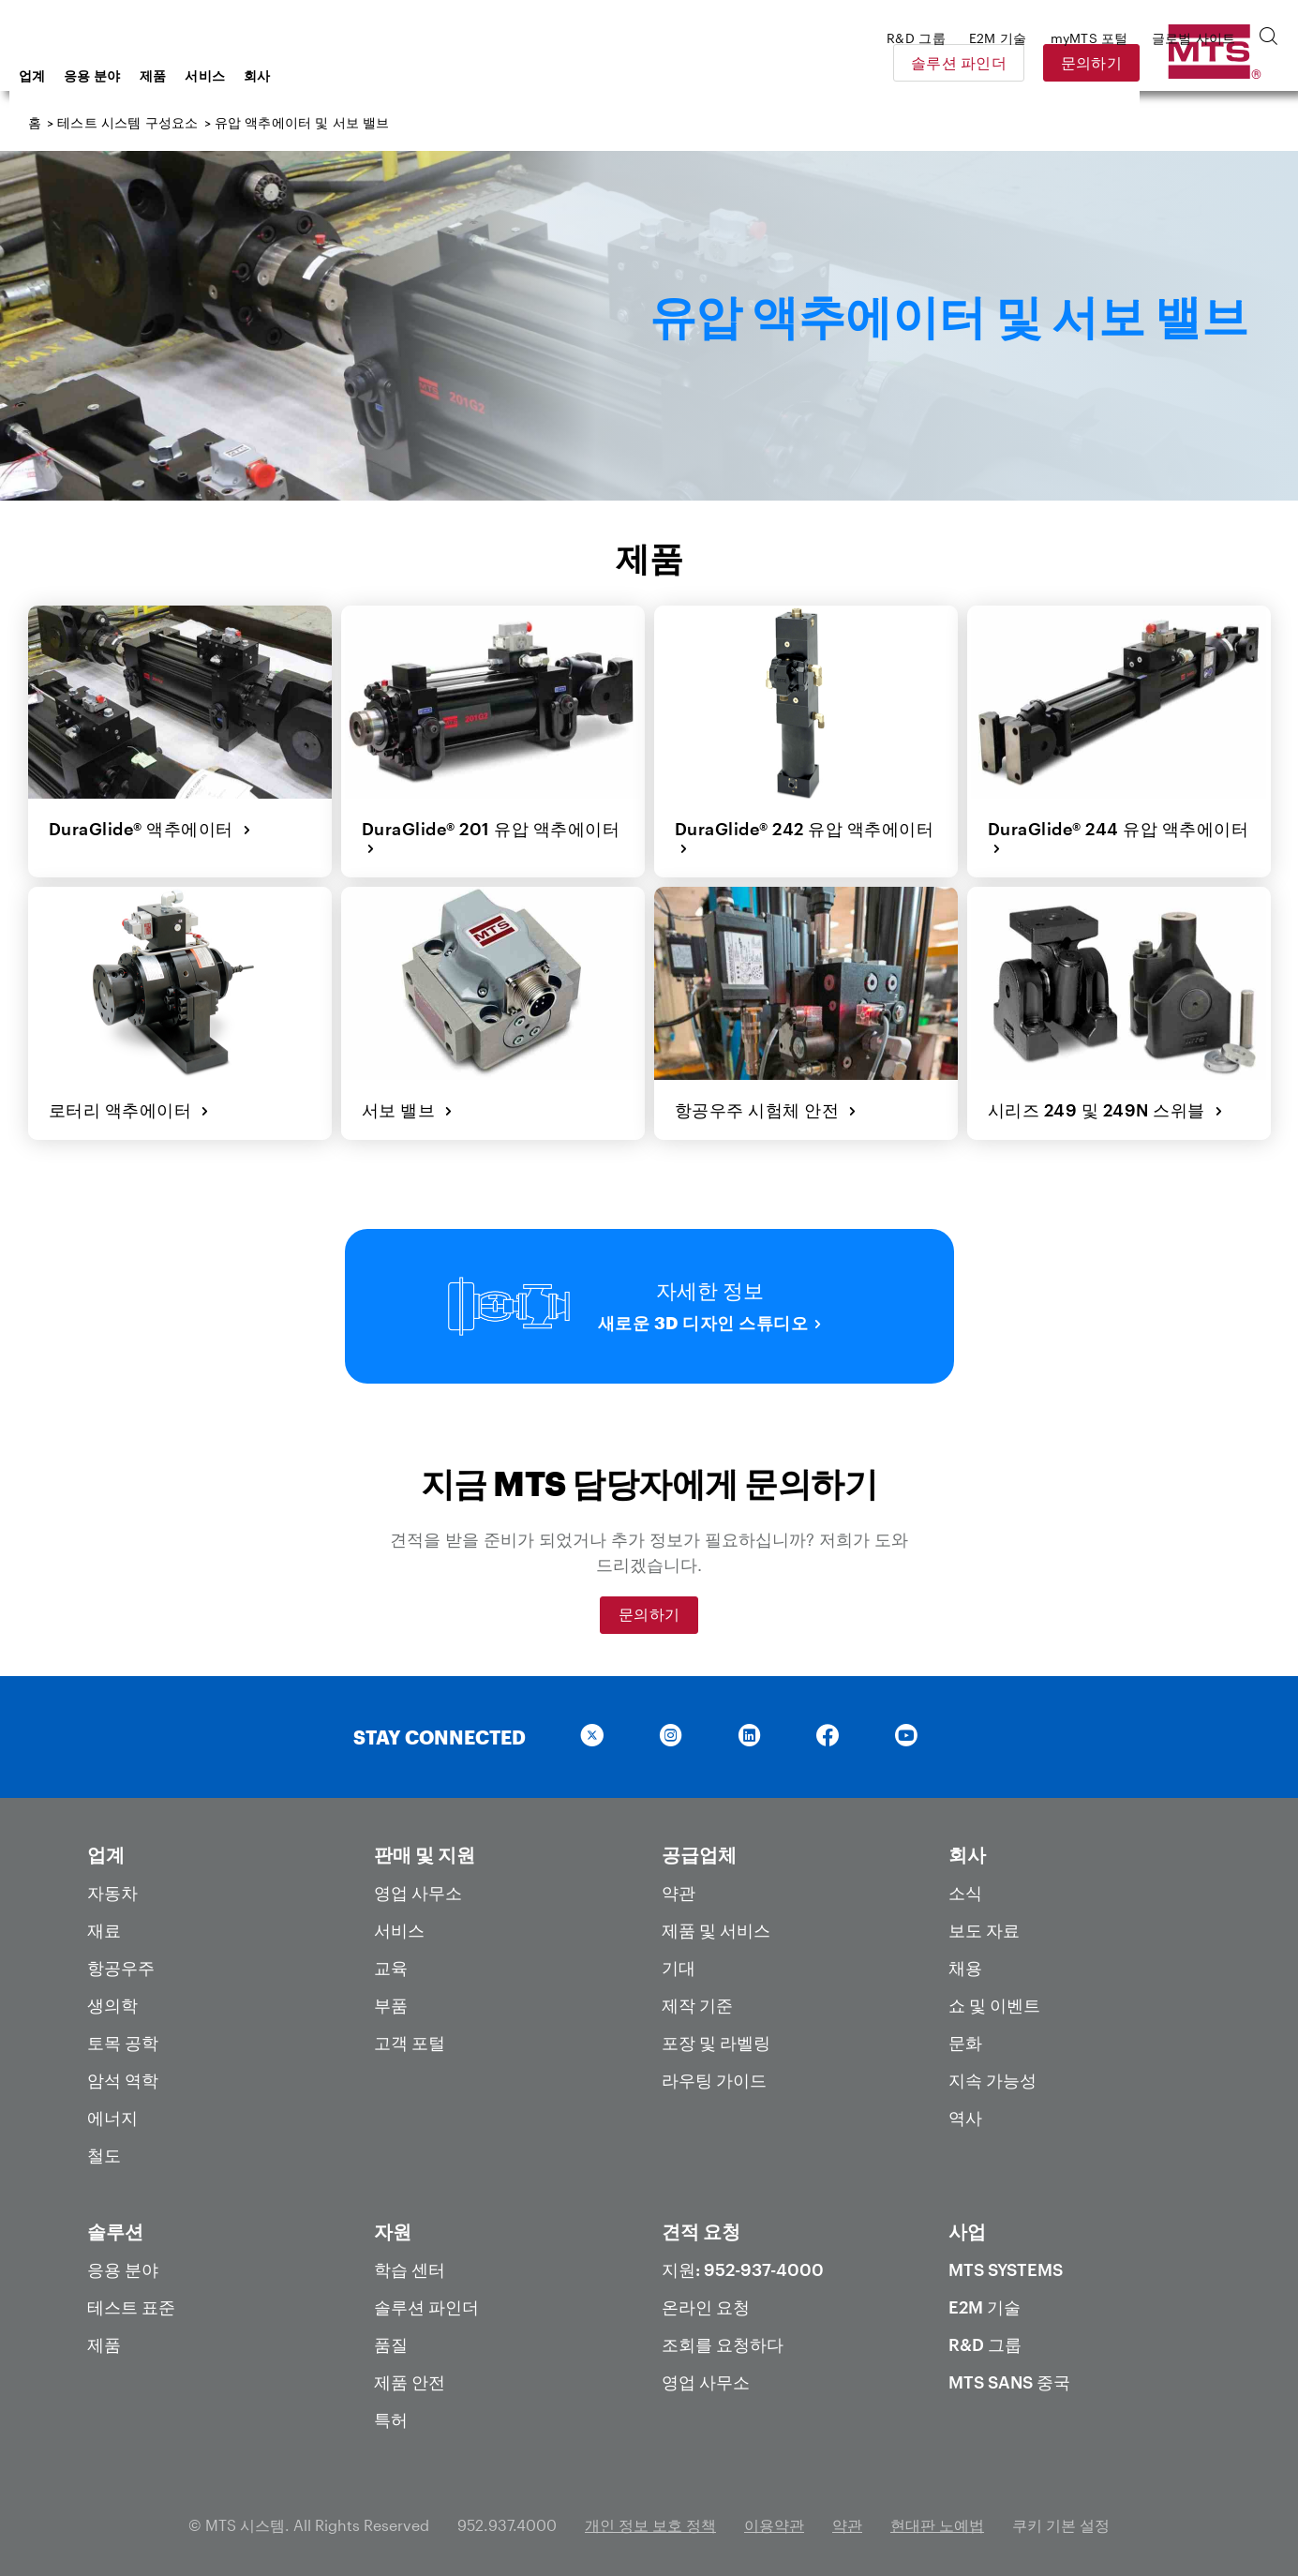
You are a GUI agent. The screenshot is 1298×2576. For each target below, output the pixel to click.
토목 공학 (122, 2035)
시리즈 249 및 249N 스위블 (1104, 1104)
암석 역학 (122, 2072)
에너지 (112, 2110)
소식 (965, 1885)
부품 (391, 1997)
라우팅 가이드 (714, 2072)
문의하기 (1222, 62)
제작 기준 (697, 1997)
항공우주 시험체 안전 (764, 1104)
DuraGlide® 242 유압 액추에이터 (802, 836)
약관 (678, 1885)
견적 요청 (701, 2223)
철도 (104, 2147)
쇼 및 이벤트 (994, 1997)
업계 (182, 75)
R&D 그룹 (985, 2337)
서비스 (355, 75)
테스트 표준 (131, 2299)
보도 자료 (984, 1922)
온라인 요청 (706, 2299)
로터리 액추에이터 (127, 1104)
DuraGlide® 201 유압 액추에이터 (489, 836)
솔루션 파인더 (1090, 62)
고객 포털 (409, 2035)
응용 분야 (242, 75)
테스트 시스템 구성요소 (127, 122)
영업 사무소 (418, 1885)
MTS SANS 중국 (1009, 2374)
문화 (965, 2035)
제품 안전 (409, 2374)
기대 (678, 1960)
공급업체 (699, 1846)
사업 (967, 2223)
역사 (965, 2110)
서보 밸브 (406, 1104)
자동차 (112, 1885)
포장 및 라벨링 (716, 2035)
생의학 (112, 1997)
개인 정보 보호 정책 (650, 2517)
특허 (391, 2412)
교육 (391, 1960)
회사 (407, 75)
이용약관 (774, 2517)
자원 (392, 2223)
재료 (104, 1922)
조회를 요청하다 (722, 2337)
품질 (391, 2337)
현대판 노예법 (937, 2517)
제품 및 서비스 (716, 1922)
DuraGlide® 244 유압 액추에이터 (1116, 836)
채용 (965, 1960)
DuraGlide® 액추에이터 (148, 826)
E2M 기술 (984, 2299)
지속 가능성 (992, 2072)
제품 (303, 75)
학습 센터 (409, 2262)
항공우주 (121, 1960)
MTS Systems (1005, 2262)
